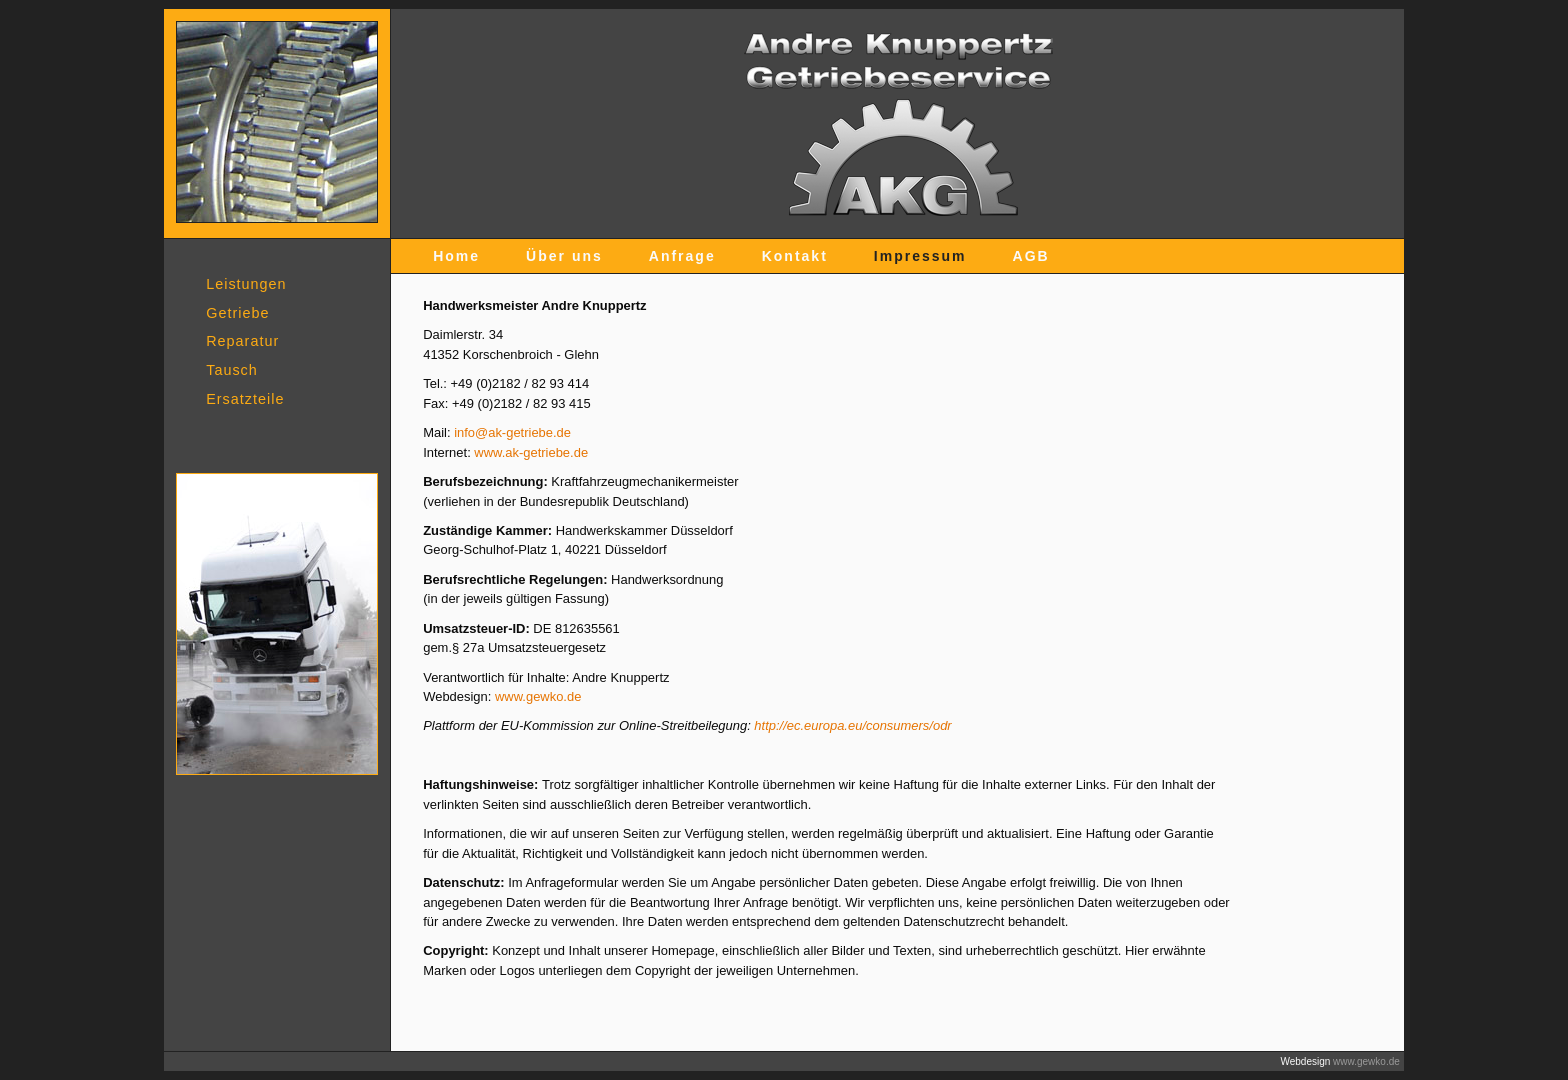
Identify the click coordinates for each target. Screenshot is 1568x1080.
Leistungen (246, 284)
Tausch (232, 370)
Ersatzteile (245, 399)
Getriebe (237, 313)
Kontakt (795, 256)
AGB (1031, 256)
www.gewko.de (538, 696)
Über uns (564, 256)
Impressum (920, 256)
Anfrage (682, 256)
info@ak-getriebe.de (512, 432)
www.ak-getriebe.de (531, 452)
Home (456, 256)
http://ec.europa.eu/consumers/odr (852, 725)
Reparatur (242, 341)
